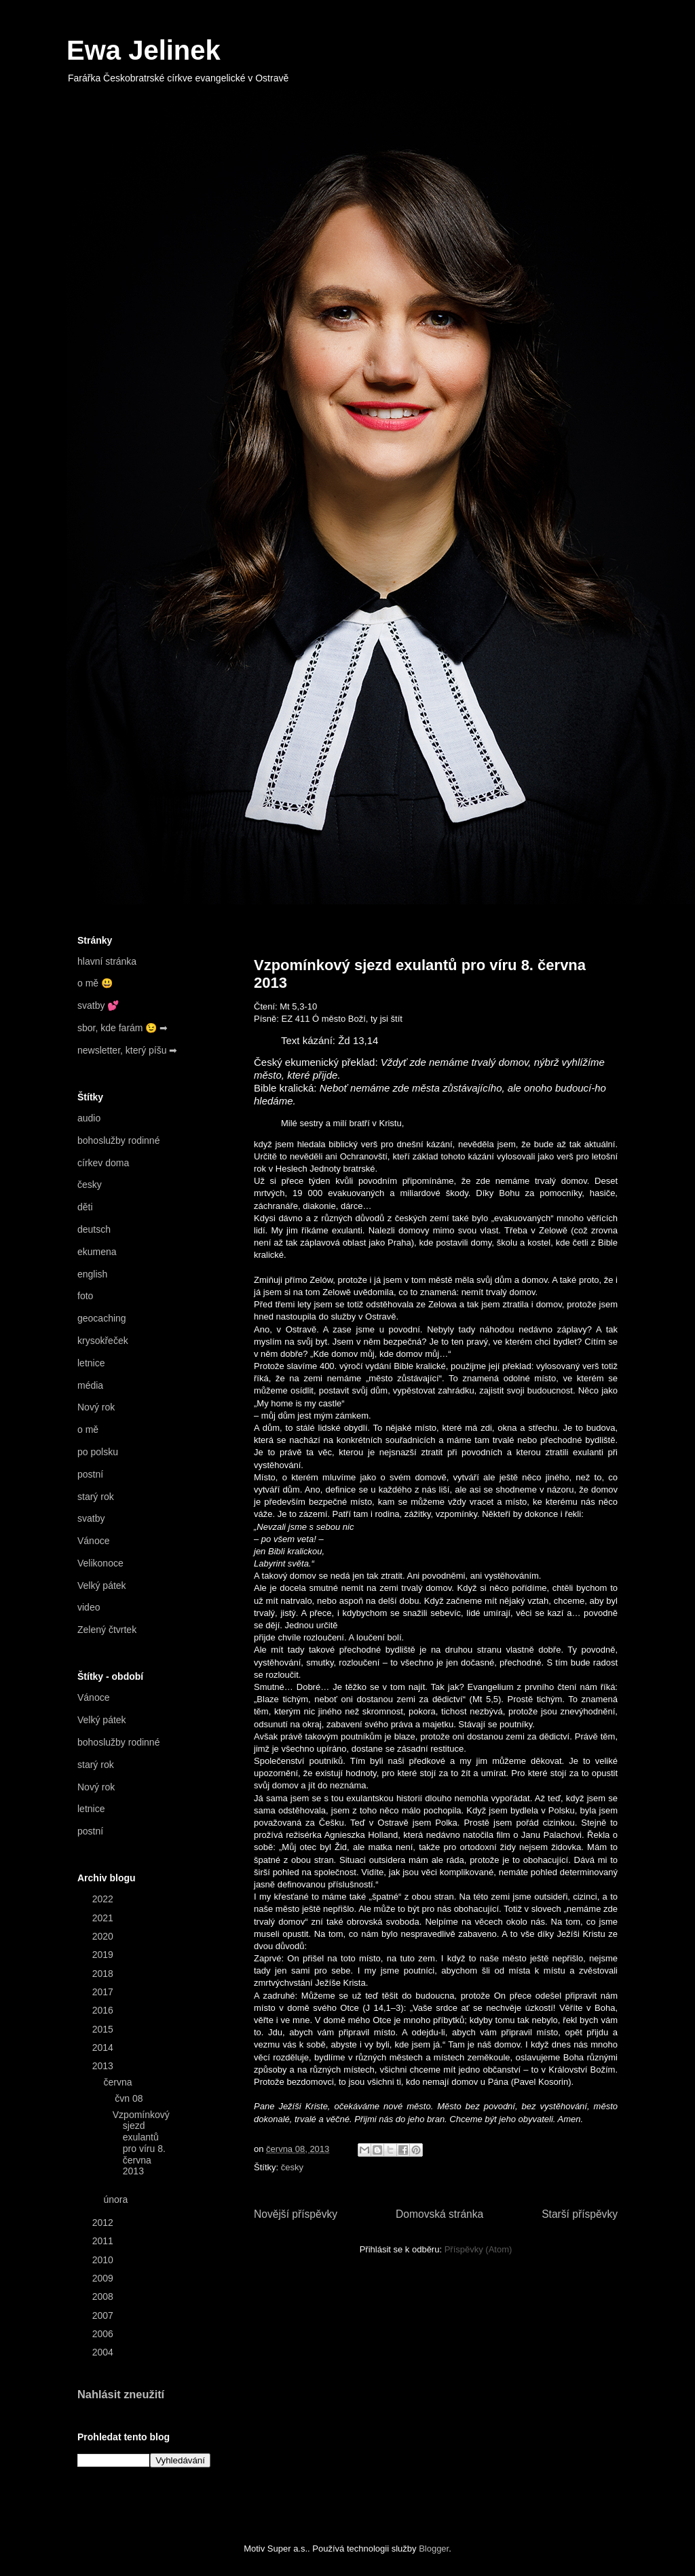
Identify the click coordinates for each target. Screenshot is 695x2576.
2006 (104, 2333)
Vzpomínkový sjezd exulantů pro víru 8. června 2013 (141, 2143)
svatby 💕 (98, 1005)
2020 (104, 1936)
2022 (104, 1898)
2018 (104, 1973)
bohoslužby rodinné (118, 1140)
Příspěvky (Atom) (478, 2249)
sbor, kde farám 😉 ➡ (122, 1027)
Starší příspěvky (580, 2214)
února (116, 2199)
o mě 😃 (95, 983)
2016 (104, 2010)
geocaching (101, 1318)
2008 (104, 2296)
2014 (104, 2047)
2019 (104, 1954)
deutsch (94, 1229)
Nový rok (96, 1407)
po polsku (97, 1451)
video (88, 1607)
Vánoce (93, 1540)
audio (88, 1118)
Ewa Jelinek (144, 50)
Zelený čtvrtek (106, 1629)
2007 (104, 2315)
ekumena (97, 1251)
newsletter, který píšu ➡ (127, 1050)
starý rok (95, 1496)
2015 (104, 2029)
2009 (104, 2278)
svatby (91, 1518)
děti (85, 1207)
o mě (87, 1429)
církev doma (103, 1162)
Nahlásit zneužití (120, 2394)
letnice (91, 1363)
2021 (104, 1917)
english (92, 1274)
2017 (104, 1991)
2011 (104, 2240)
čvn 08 (130, 2098)
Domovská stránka (439, 2214)
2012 (104, 2222)
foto (85, 1295)
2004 (104, 2352)
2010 (104, 2259)
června (118, 2082)
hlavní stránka (106, 961)
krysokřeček (102, 1340)
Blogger (434, 2548)
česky (292, 2167)
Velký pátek (101, 1585)
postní (90, 1474)
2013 (104, 2065)
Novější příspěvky (295, 2214)
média (90, 1385)
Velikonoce (100, 1563)
